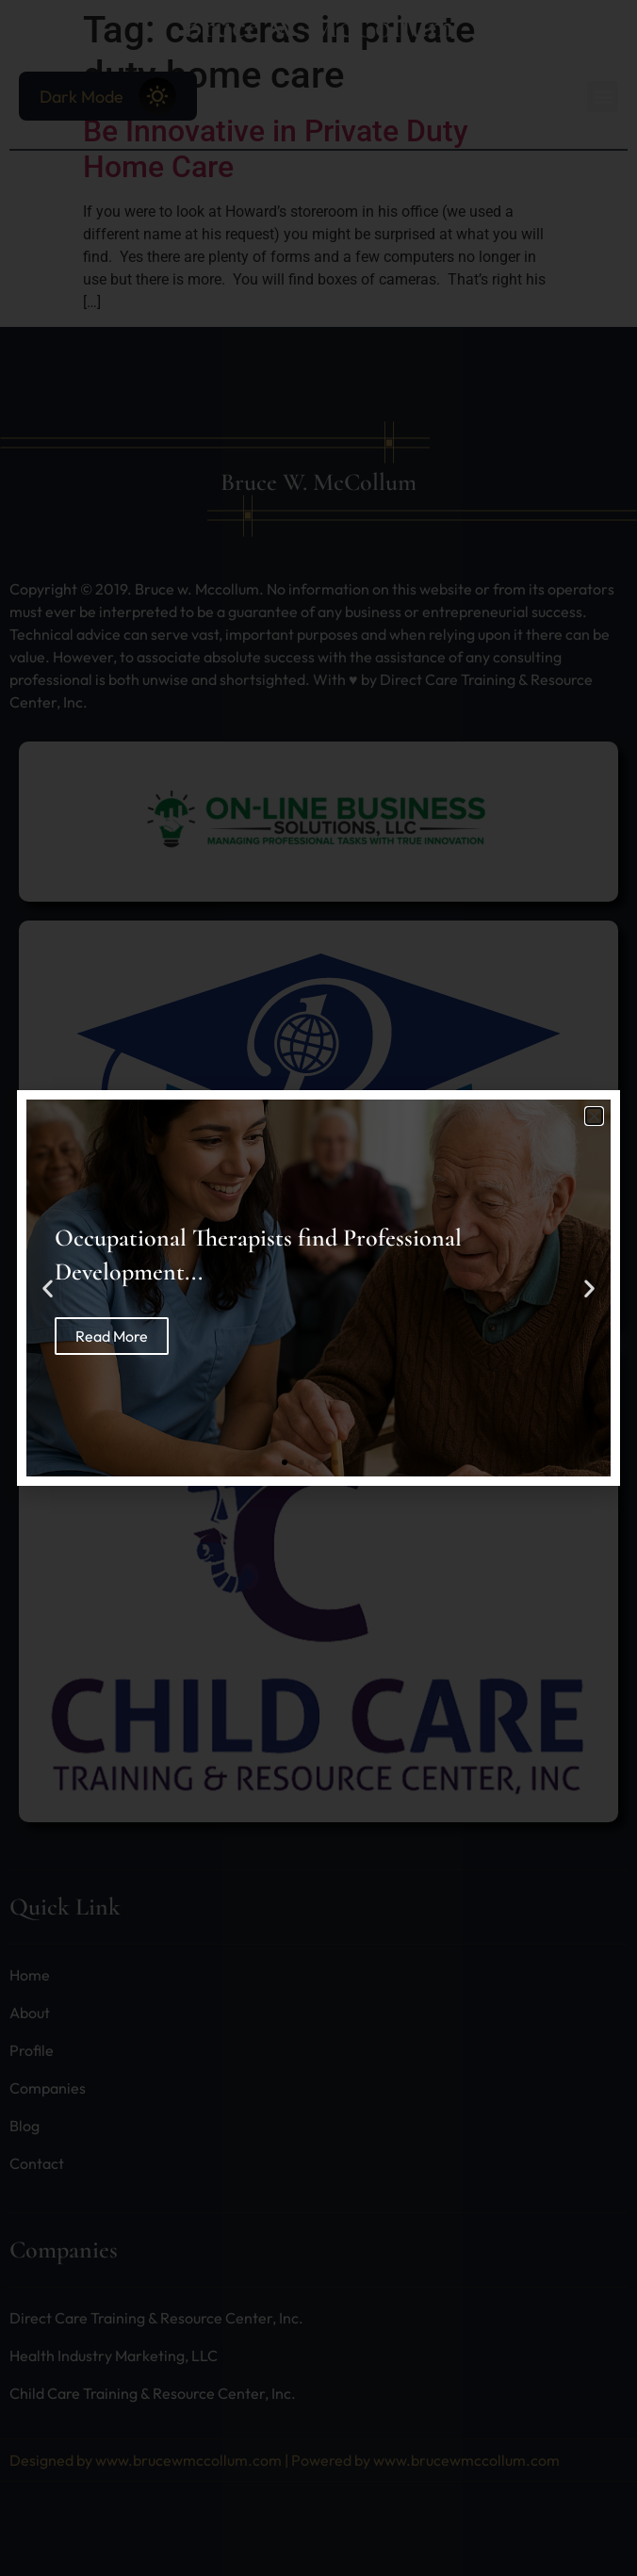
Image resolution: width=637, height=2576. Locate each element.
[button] (594, 1116)
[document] (318, 1288)
